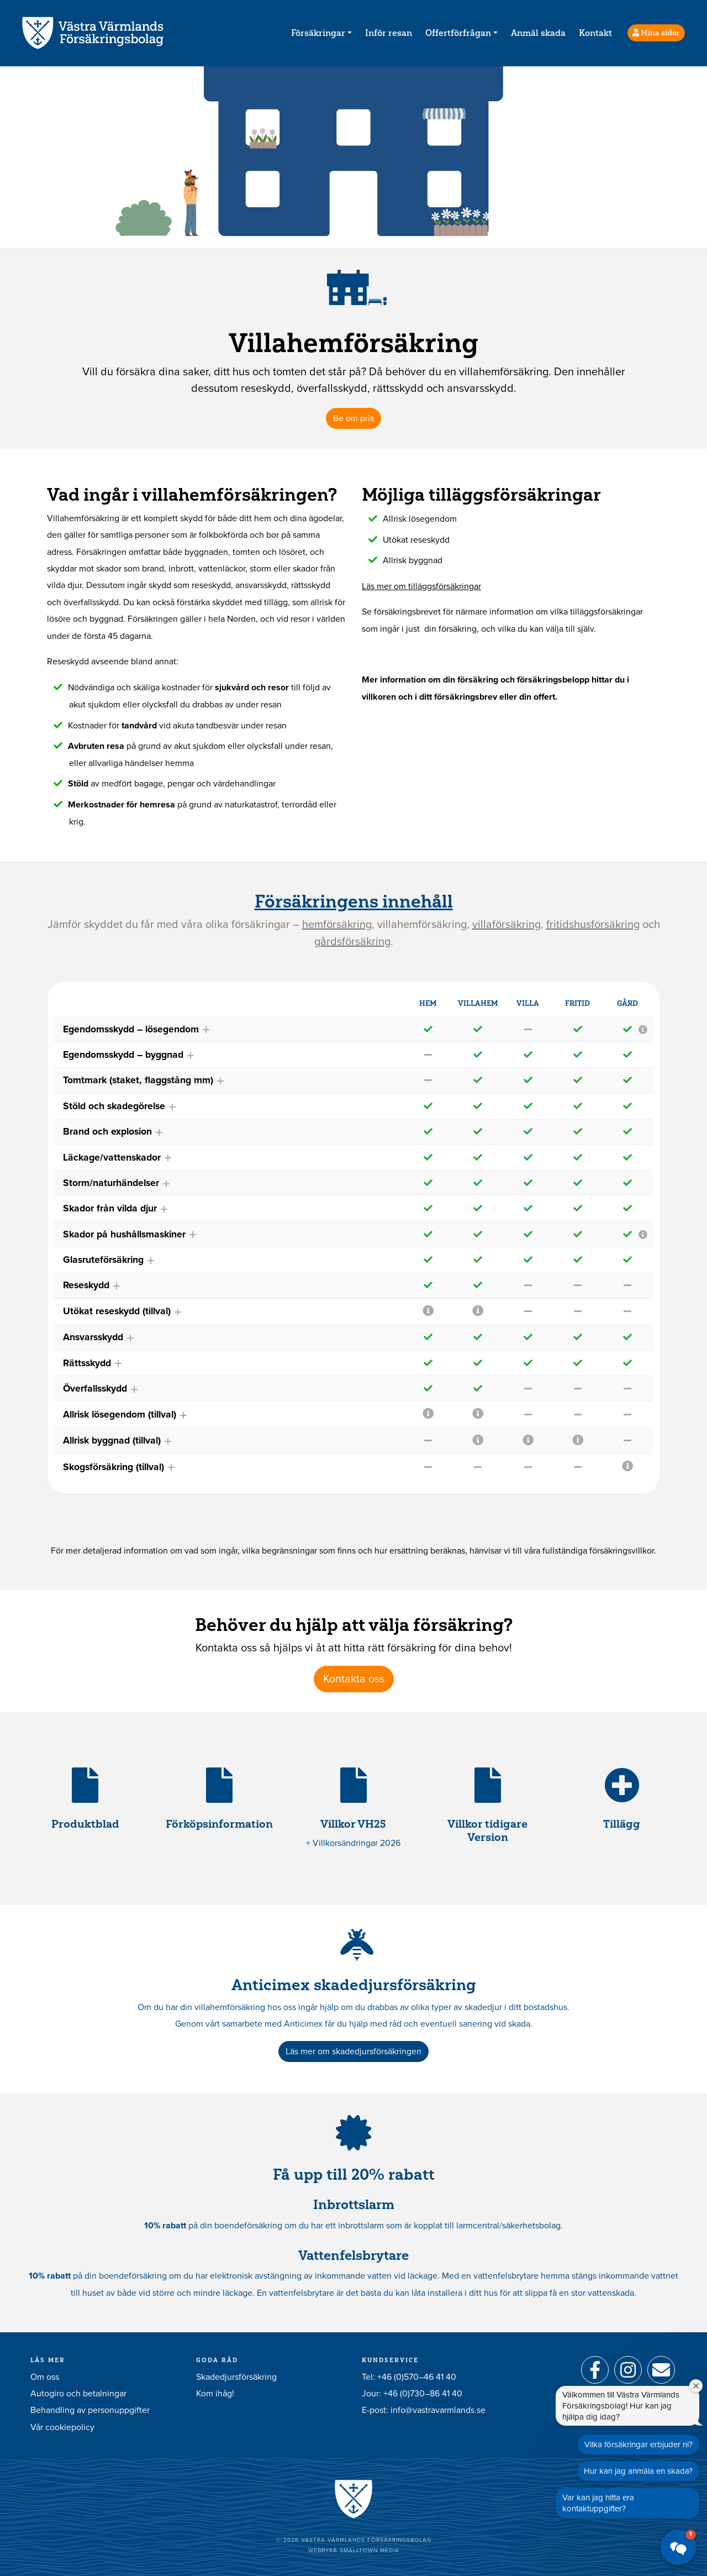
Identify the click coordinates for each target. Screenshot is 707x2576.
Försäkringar (318, 33)
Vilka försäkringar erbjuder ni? (638, 2444)
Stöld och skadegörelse (120, 1106)
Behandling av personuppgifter (90, 2410)
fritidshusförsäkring (593, 924)
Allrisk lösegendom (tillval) (125, 1414)
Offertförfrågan (458, 33)
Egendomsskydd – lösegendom (136, 1029)
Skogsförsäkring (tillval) (119, 1467)
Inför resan (388, 33)
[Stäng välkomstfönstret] (696, 2386)
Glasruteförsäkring (109, 1260)
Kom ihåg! (215, 2393)
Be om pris (353, 418)
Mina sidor (656, 33)
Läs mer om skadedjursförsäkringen (353, 2051)
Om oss (44, 2377)
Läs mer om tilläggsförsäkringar (421, 586)
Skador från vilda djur (115, 1208)
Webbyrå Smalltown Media (353, 2550)
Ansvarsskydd (99, 1337)
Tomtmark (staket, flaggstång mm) (144, 1080)
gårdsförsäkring (352, 941)
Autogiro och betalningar (78, 2393)
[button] (678, 2547)
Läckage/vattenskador (117, 1157)
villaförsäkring (506, 924)
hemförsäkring (337, 924)
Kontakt (595, 33)
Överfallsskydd (101, 1388)
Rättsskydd (93, 1363)
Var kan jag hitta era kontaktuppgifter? (598, 2503)
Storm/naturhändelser (117, 1183)
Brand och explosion (113, 1131)
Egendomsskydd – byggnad (129, 1055)
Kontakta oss (353, 1679)
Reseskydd (92, 1285)
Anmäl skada (538, 33)
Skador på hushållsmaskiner (130, 1234)
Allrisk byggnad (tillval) (117, 1440)
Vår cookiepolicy (62, 2427)
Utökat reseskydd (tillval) (122, 1311)
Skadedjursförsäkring (236, 2377)
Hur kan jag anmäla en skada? (638, 2471)
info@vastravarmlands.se (438, 2410)
